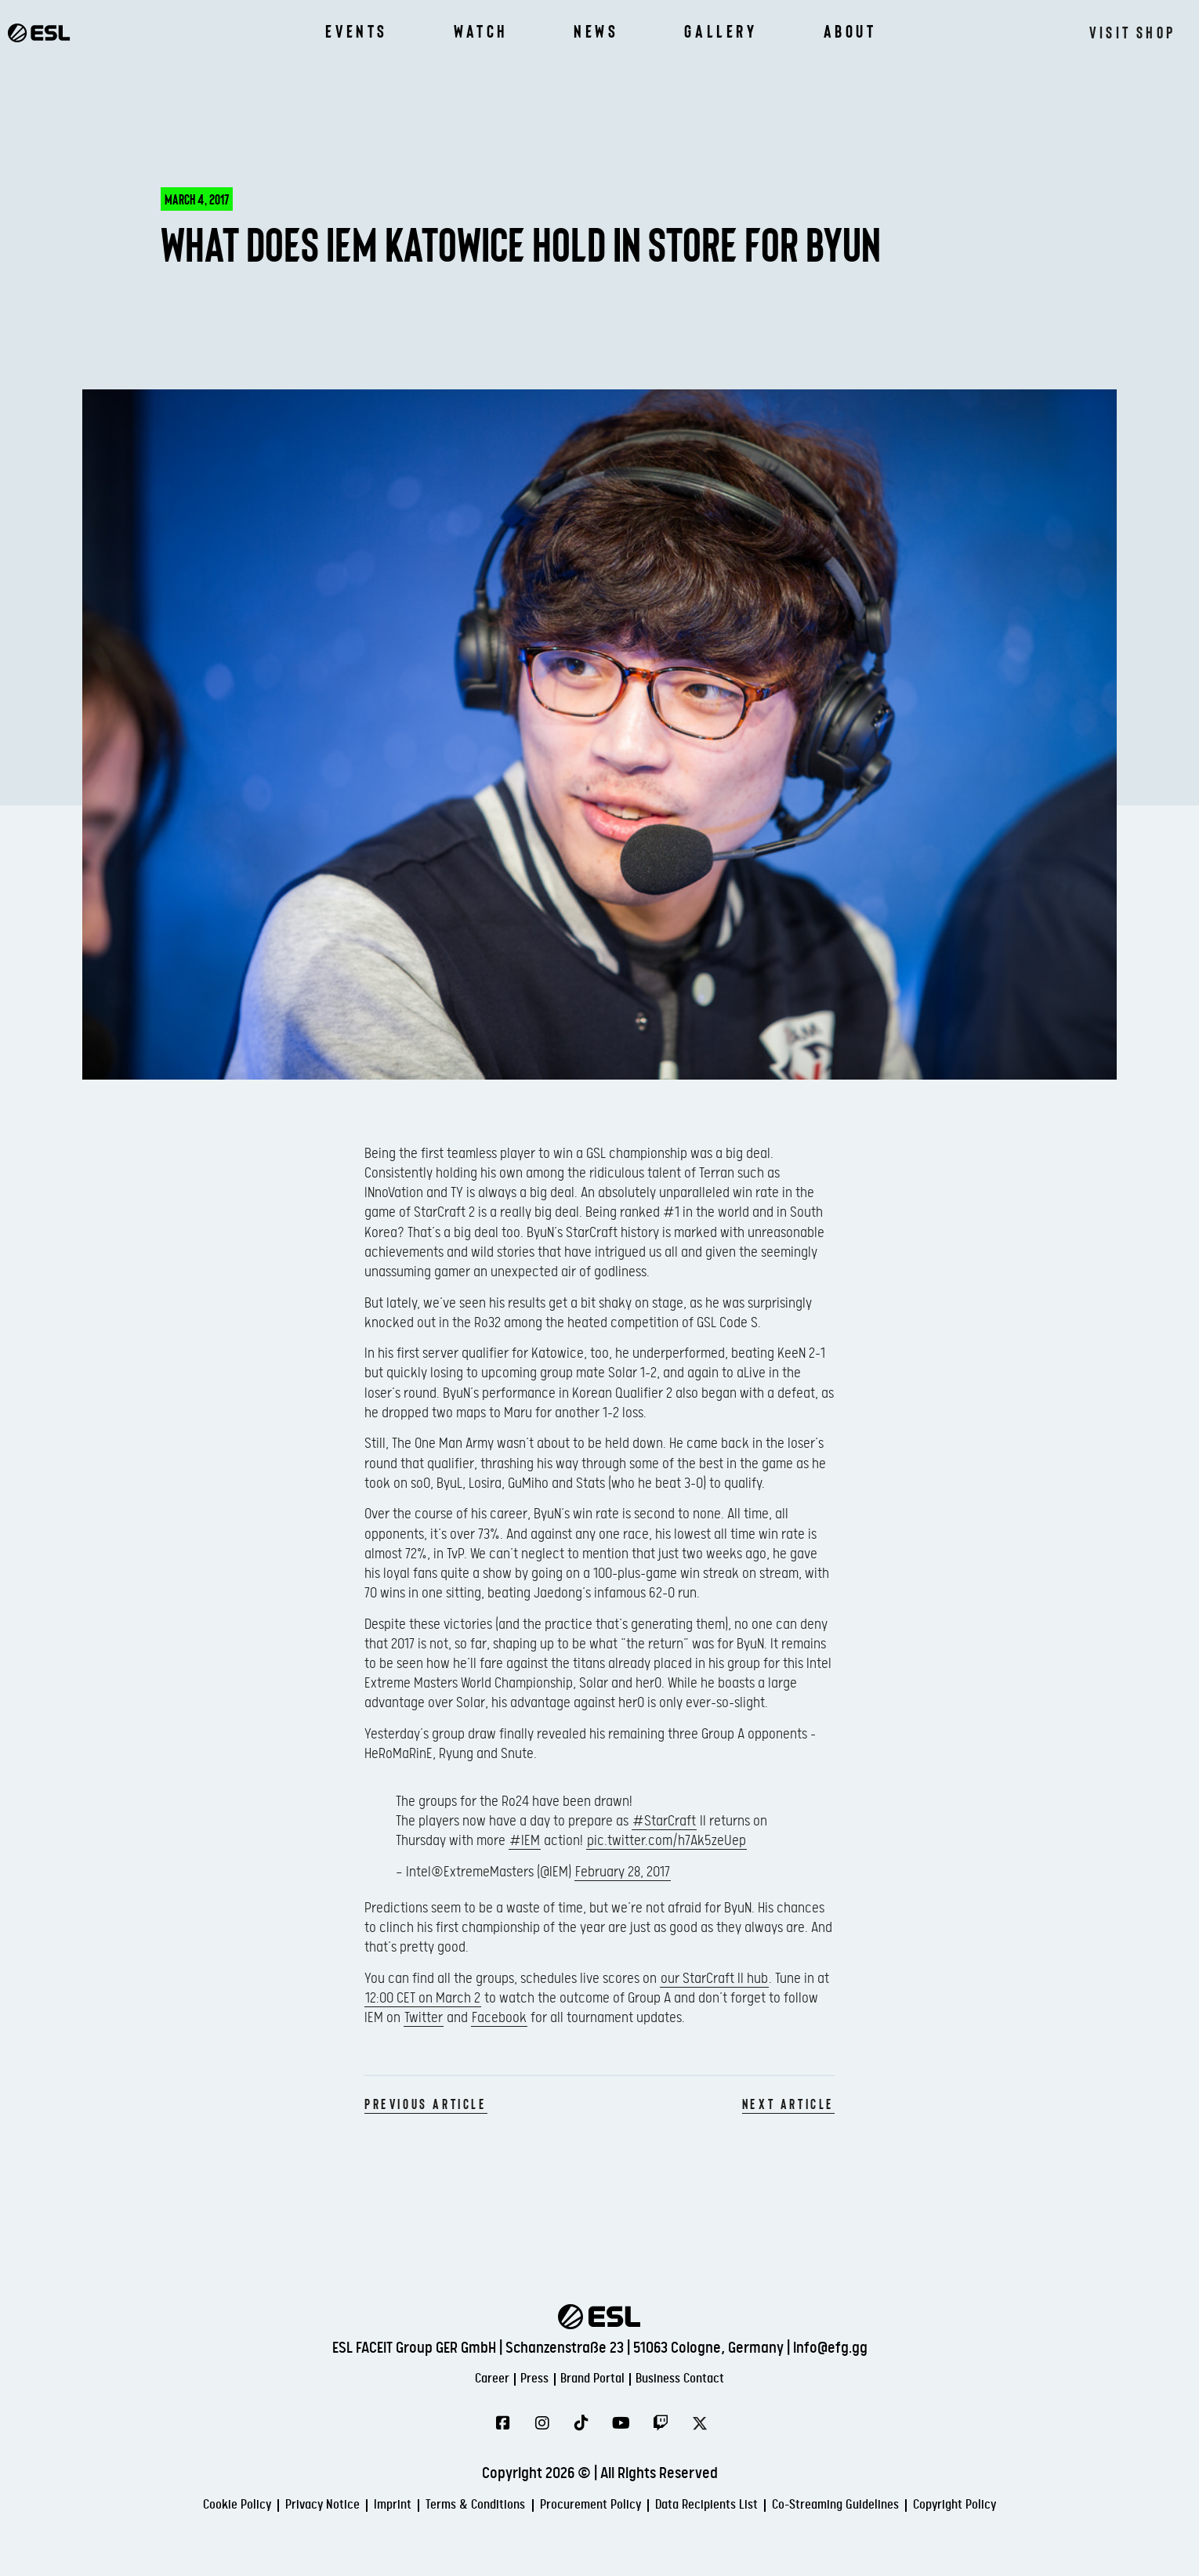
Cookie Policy (156, 2507)
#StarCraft (664, 1821)
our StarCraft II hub (714, 1978)
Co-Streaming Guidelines (888, 2507)
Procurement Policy (589, 2507)
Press (518, 2378)
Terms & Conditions (449, 2507)
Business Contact (707, 2378)
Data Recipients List (731, 2507)
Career (460, 2378)
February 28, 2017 (622, 1872)
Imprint (347, 2507)
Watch (481, 31)
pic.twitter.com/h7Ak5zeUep (666, 1841)
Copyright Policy (1035, 2507)
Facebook (499, 2018)
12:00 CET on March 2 (422, 1998)
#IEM (524, 1841)
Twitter (423, 2018)
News (596, 31)
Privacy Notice (261, 2507)
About (850, 31)
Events (356, 31)
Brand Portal (595, 2378)
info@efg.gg (830, 2347)
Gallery (720, 31)
